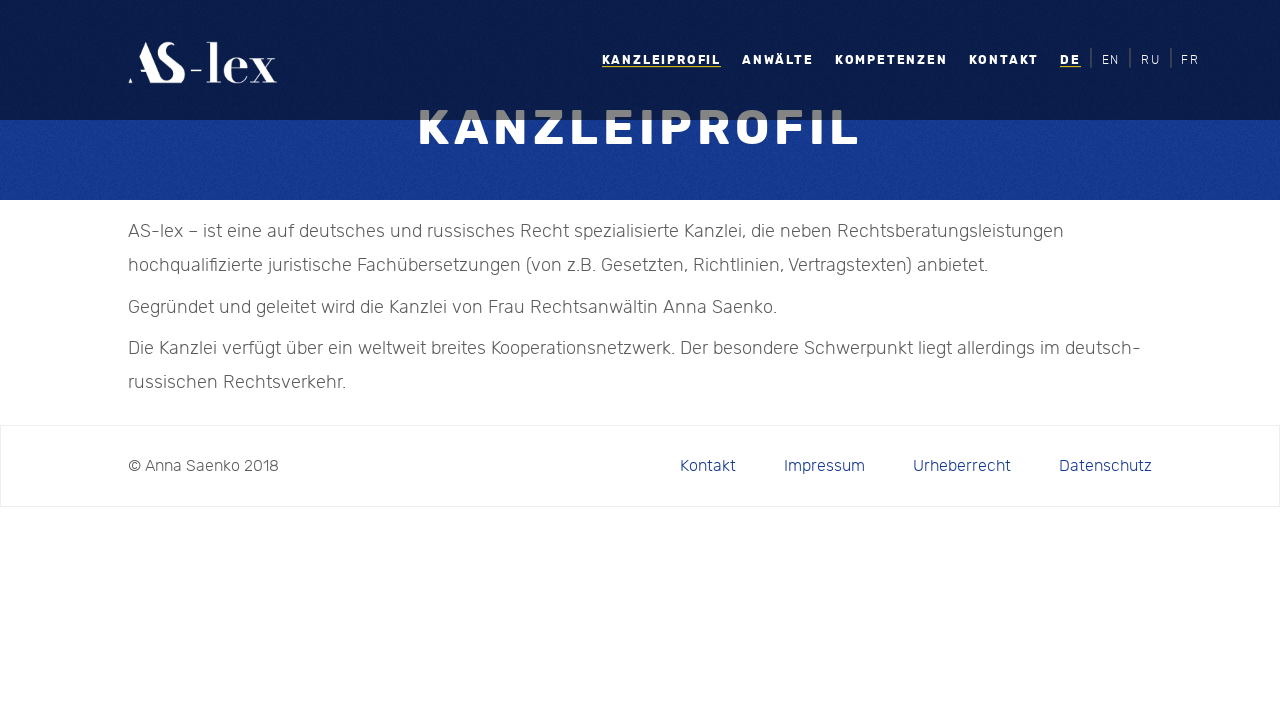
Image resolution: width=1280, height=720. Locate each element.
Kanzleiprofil (661, 60)
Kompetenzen (891, 60)
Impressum (824, 466)
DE (1070, 60)
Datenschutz (1105, 466)
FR (1190, 60)
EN (1111, 60)
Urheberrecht (962, 466)
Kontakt (1004, 60)
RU (1151, 60)
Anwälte (778, 60)
